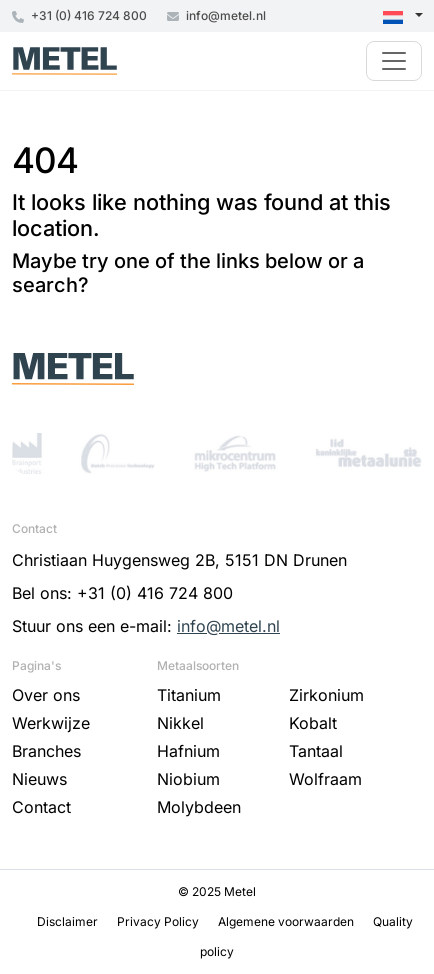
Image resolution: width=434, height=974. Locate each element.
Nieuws (39, 779)
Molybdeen (199, 807)
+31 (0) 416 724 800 (79, 15)
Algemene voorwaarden (287, 921)
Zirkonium (326, 695)
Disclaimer (69, 921)
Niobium (188, 779)
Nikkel (180, 723)
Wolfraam (325, 779)
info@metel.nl (216, 15)
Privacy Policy (159, 921)
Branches (46, 751)
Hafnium (188, 751)
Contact (41, 807)
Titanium (189, 695)
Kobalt (313, 723)
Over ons (46, 695)
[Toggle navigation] (394, 61)
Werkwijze (51, 723)
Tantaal (316, 751)
